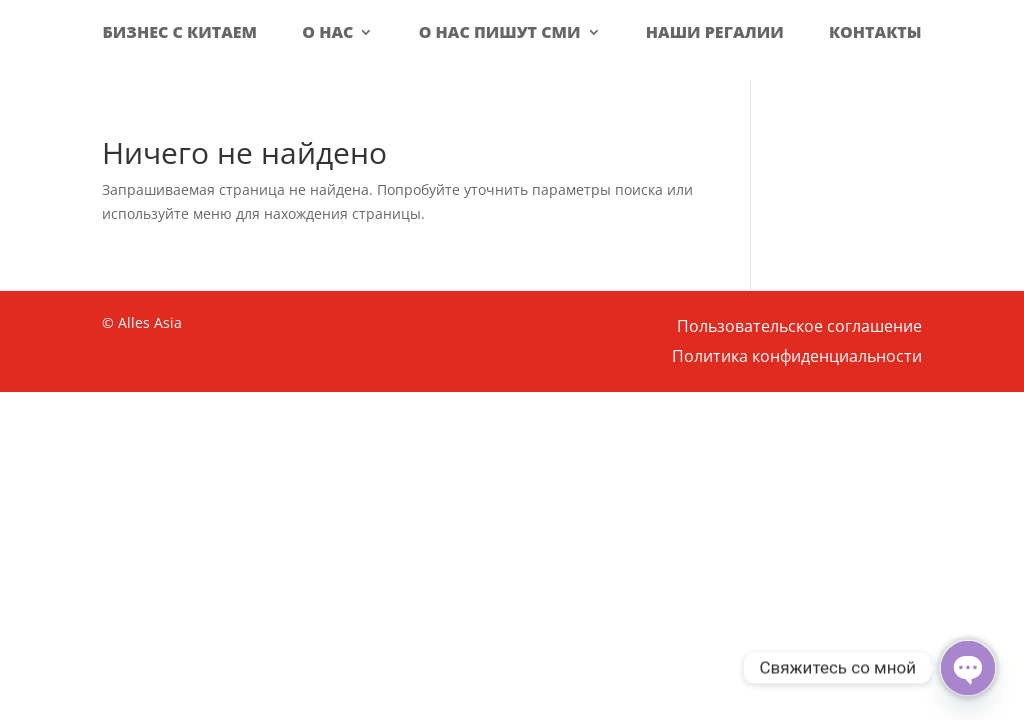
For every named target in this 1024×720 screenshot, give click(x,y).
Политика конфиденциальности (797, 358)
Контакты (875, 32)
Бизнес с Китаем (179, 32)
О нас (327, 32)
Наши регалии (715, 32)
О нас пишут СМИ (500, 32)
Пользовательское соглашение (799, 328)
